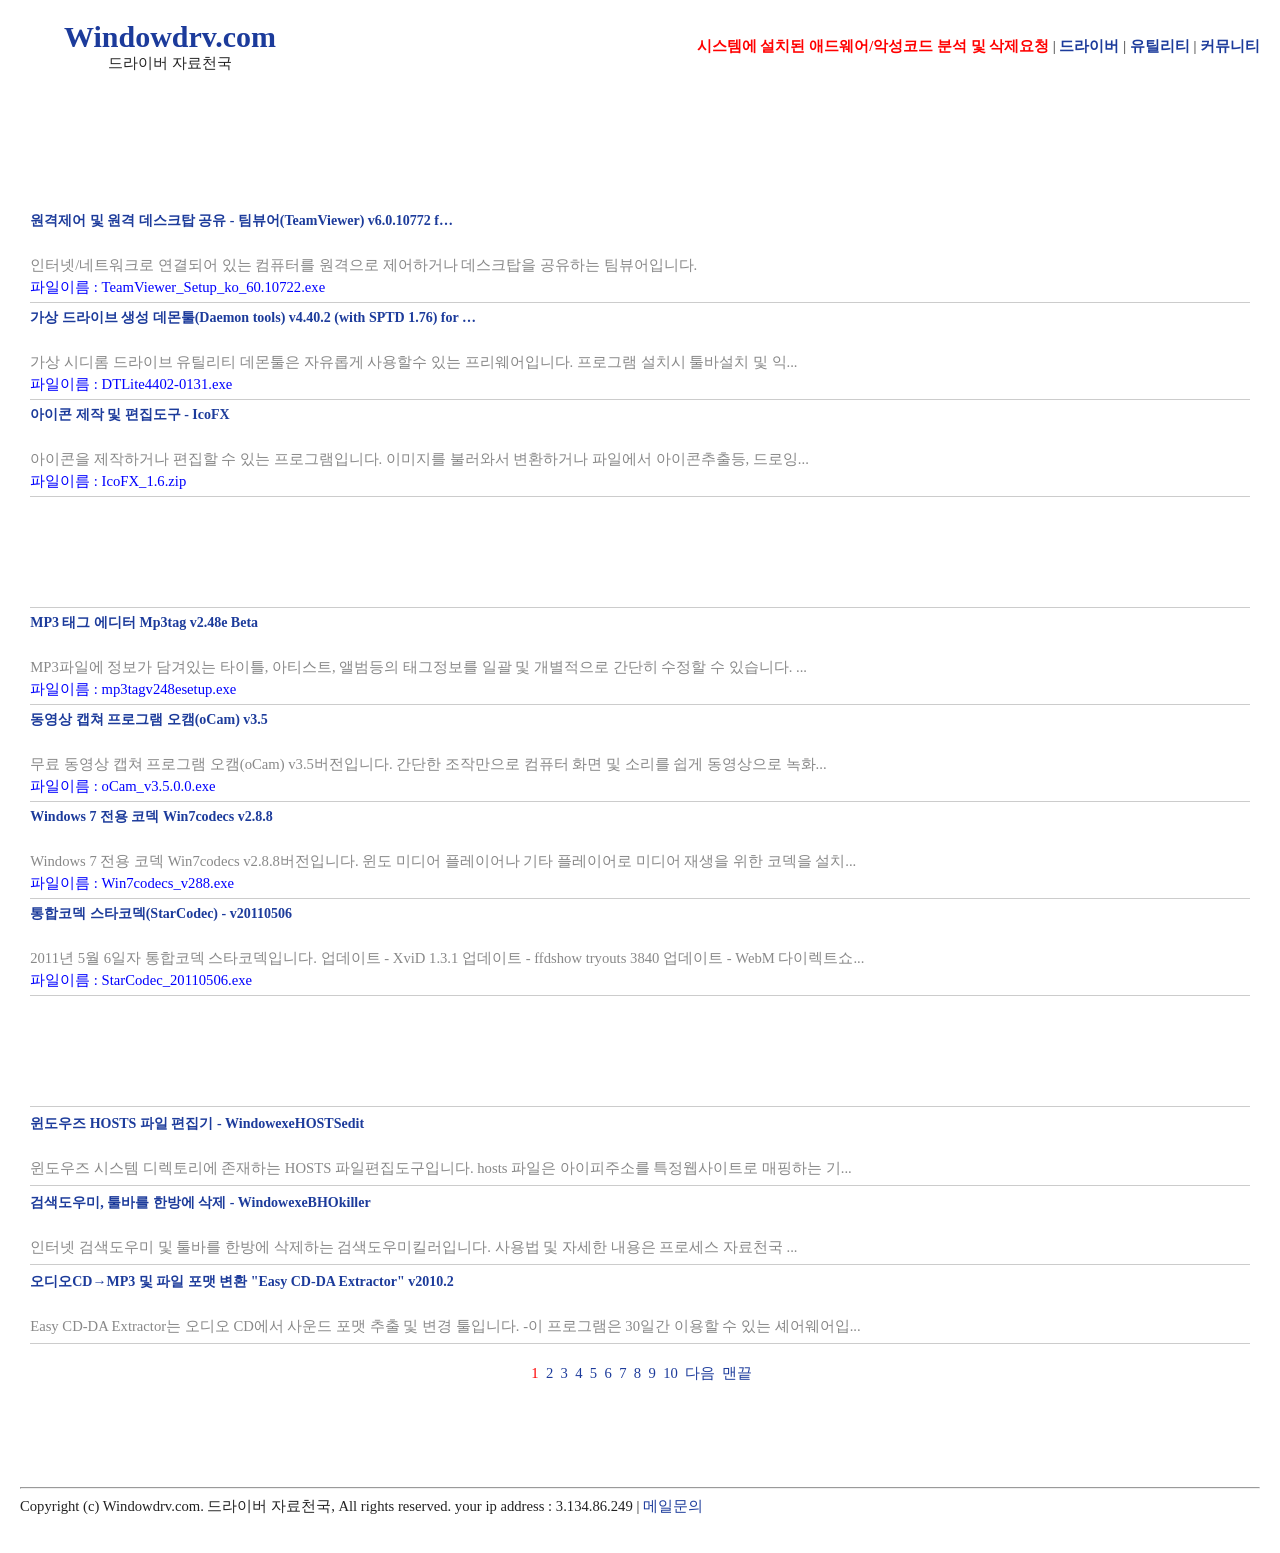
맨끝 (737, 1373)
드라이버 (1089, 46)
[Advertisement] (400, 552)
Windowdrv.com (170, 36)
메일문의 (673, 1506)
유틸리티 (1160, 46)
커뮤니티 (1230, 46)
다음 (700, 1373)
